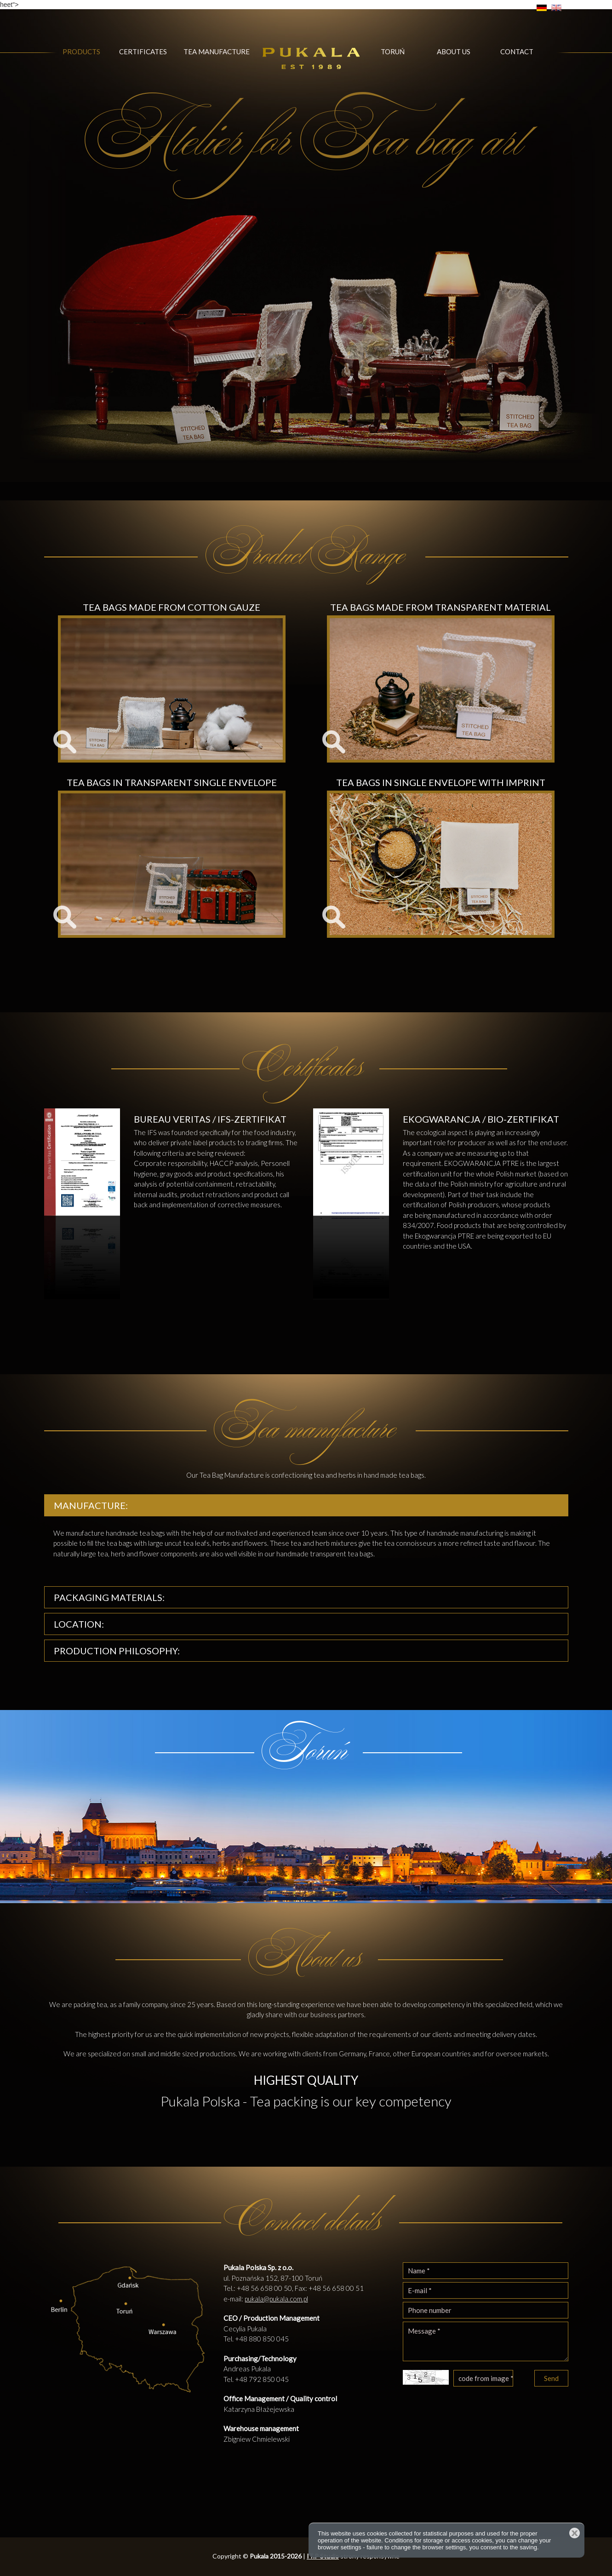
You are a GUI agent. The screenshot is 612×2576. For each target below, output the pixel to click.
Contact (516, 51)
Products (81, 51)
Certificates (143, 51)
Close (574, 2533)
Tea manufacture (216, 51)
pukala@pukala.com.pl (276, 2299)
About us (453, 51)
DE (542, 8)
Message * (485, 2341)
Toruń (393, 51)
